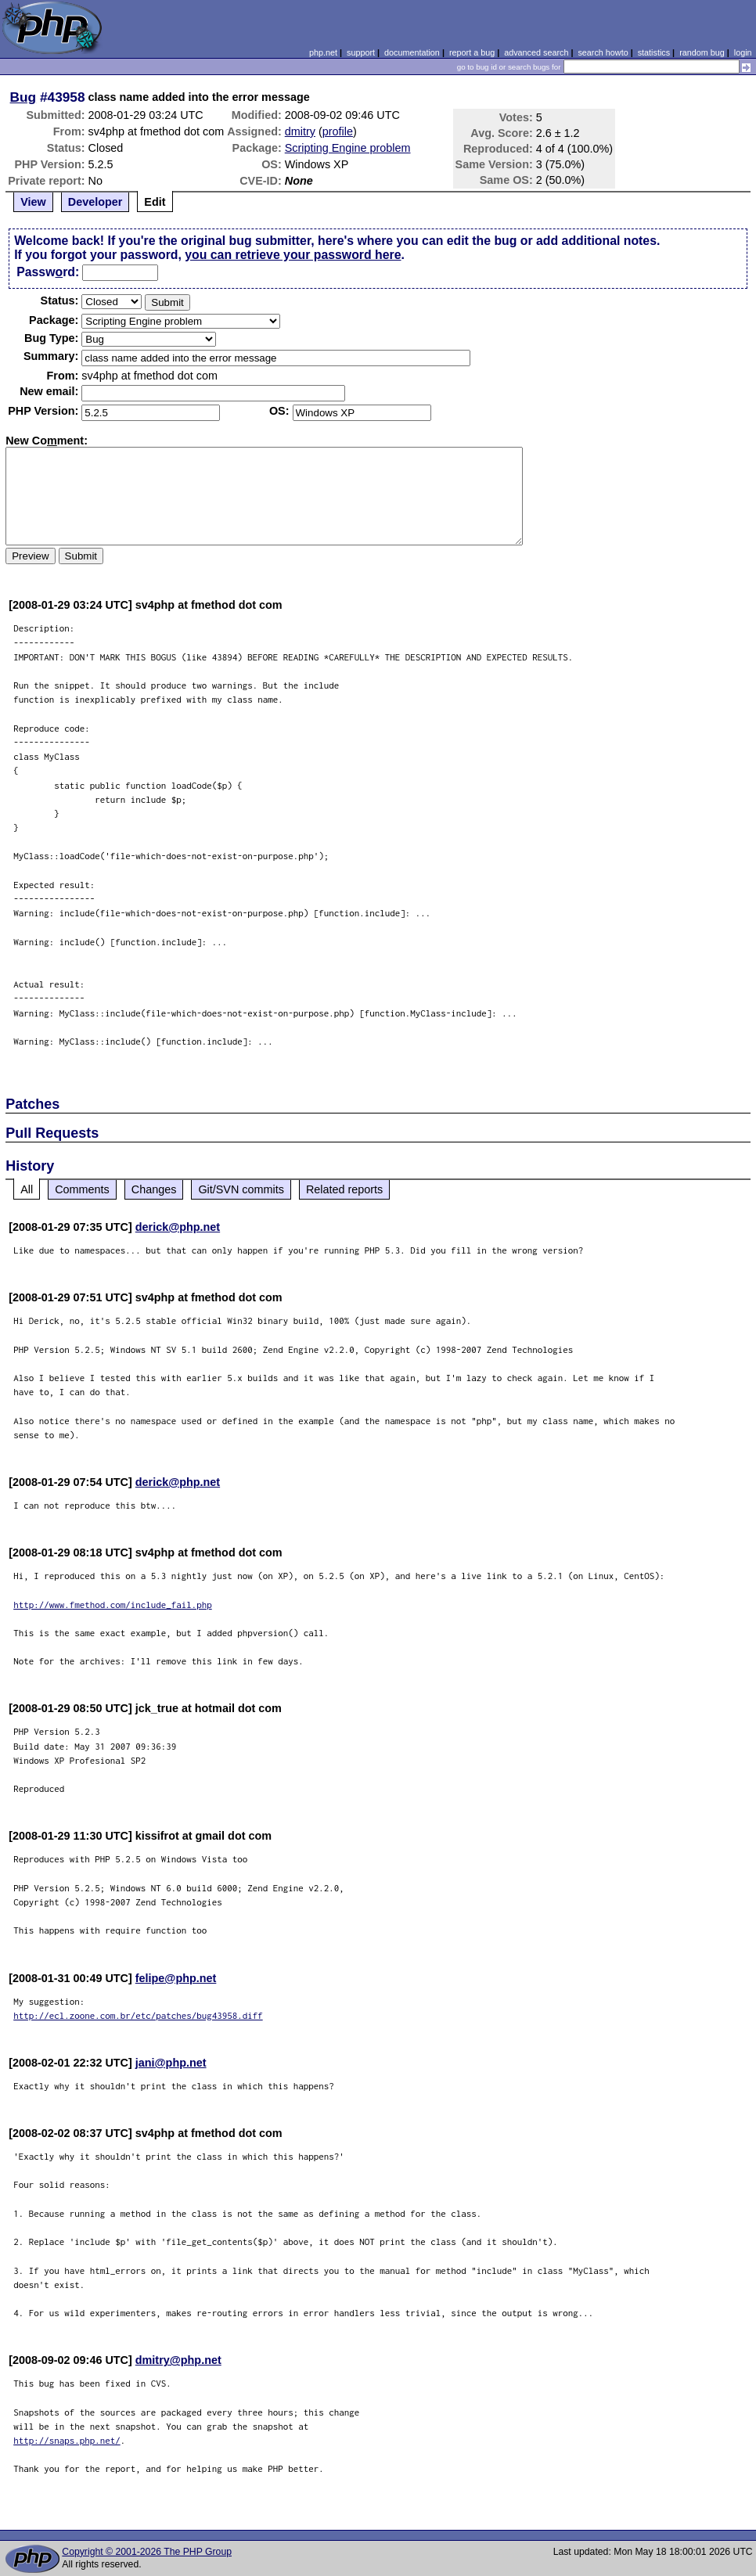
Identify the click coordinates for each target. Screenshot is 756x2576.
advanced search (536, 52)
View (33, 202)
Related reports (344, 1189)
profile (337, 131)
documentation (412, 52)
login (743, 52)
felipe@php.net (176, 1978)
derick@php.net (177, 1227)
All (26, 1189)
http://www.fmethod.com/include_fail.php (112, 1604)
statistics (654, 52)
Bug (23, 97)
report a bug (472, 52)
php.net (323, 52)
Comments (82, 1189)
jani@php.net (171, 2062)
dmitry (300, 131)
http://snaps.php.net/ (67, 2440)
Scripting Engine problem (348, 148)
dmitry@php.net (178, 2360)
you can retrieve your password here (293, 254)
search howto (603, 52)
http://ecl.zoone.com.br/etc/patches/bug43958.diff (138, 2015)
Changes (154, 1189)
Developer (95, 202)
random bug (702, 52)
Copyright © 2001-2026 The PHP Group (147, 2551)
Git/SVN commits (241, 1189)
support (361, 52)
